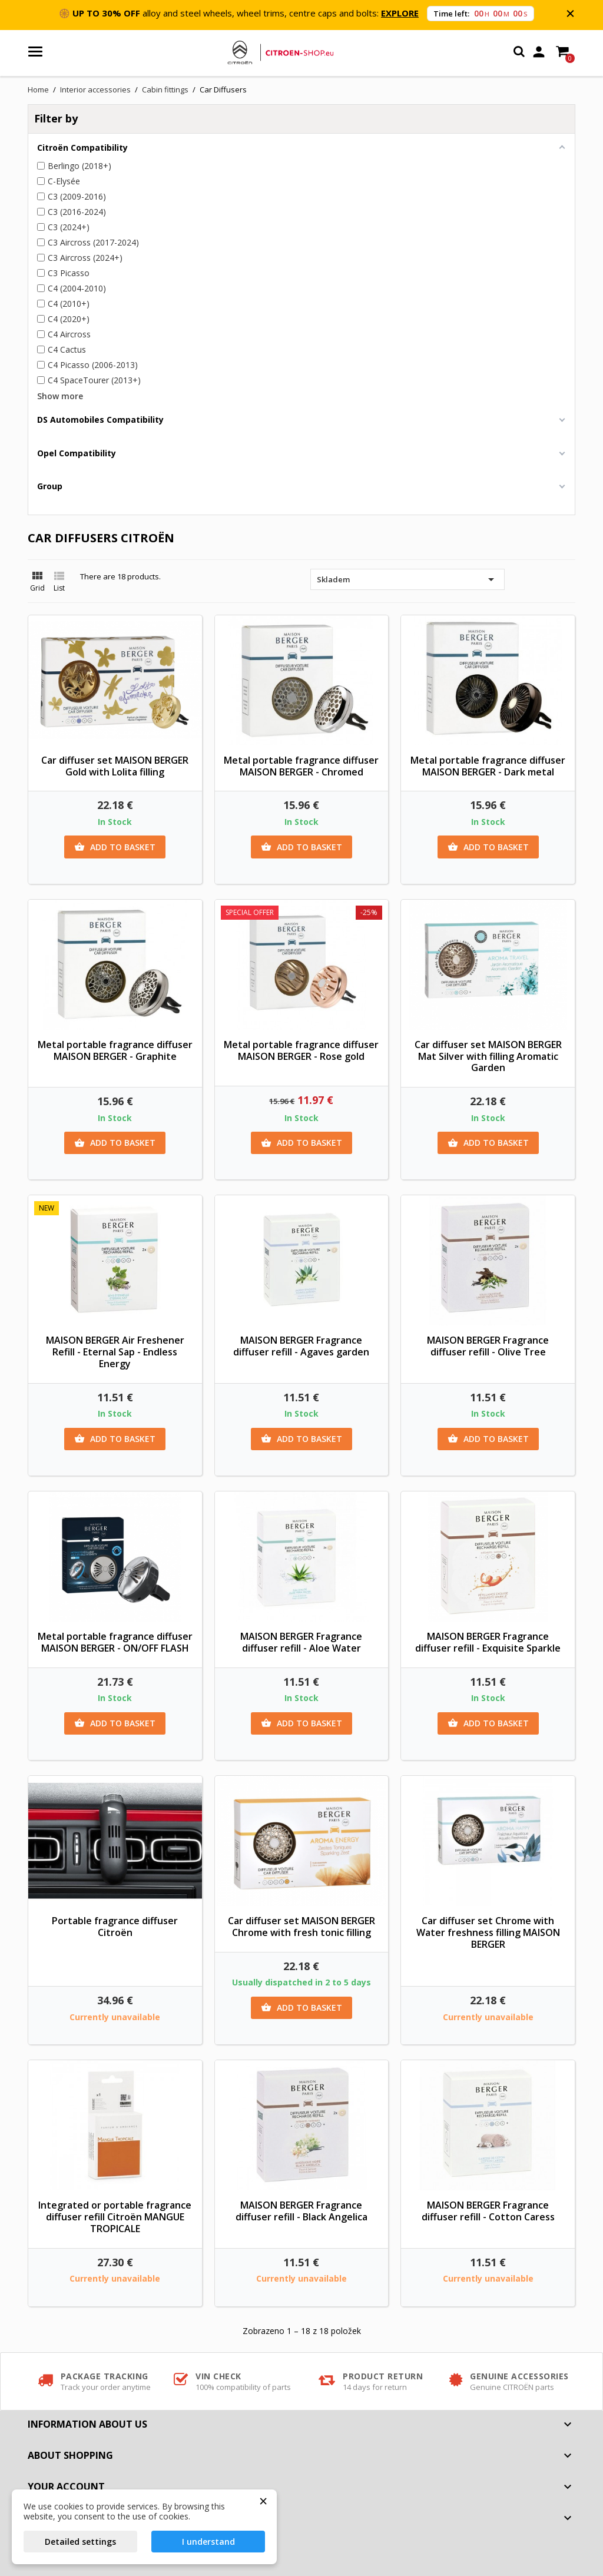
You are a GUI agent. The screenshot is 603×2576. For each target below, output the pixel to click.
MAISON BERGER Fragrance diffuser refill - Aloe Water (301, 1642)
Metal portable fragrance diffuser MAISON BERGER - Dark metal (487, 766)
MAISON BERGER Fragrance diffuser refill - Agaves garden (301, 1346)
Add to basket (114, 847)
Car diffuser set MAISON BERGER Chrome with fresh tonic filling (301, 1926)
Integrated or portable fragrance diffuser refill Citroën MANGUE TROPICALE (114, 2217)
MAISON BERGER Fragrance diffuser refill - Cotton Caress (488, 2211)
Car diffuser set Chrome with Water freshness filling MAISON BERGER (488, 1932)
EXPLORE (400, 13)
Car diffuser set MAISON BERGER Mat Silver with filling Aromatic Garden (488, 1056)
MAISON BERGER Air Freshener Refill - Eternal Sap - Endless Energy (115, 1352)
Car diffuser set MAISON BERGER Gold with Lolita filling (114, 766)
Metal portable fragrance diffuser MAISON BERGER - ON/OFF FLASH (115, 1642)
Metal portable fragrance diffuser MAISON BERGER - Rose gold (301, 1050)
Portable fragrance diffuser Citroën (115, 1926)
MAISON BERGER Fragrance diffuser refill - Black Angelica (301, 2211)
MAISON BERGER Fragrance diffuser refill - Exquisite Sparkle (488, 1642)
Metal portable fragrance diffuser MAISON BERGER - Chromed (301, 766)
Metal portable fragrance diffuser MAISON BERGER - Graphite (115, 1050)
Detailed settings (80, 2541)
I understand (208, 2541)
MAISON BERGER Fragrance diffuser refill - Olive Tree (488, 1346)
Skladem (407, 579)
